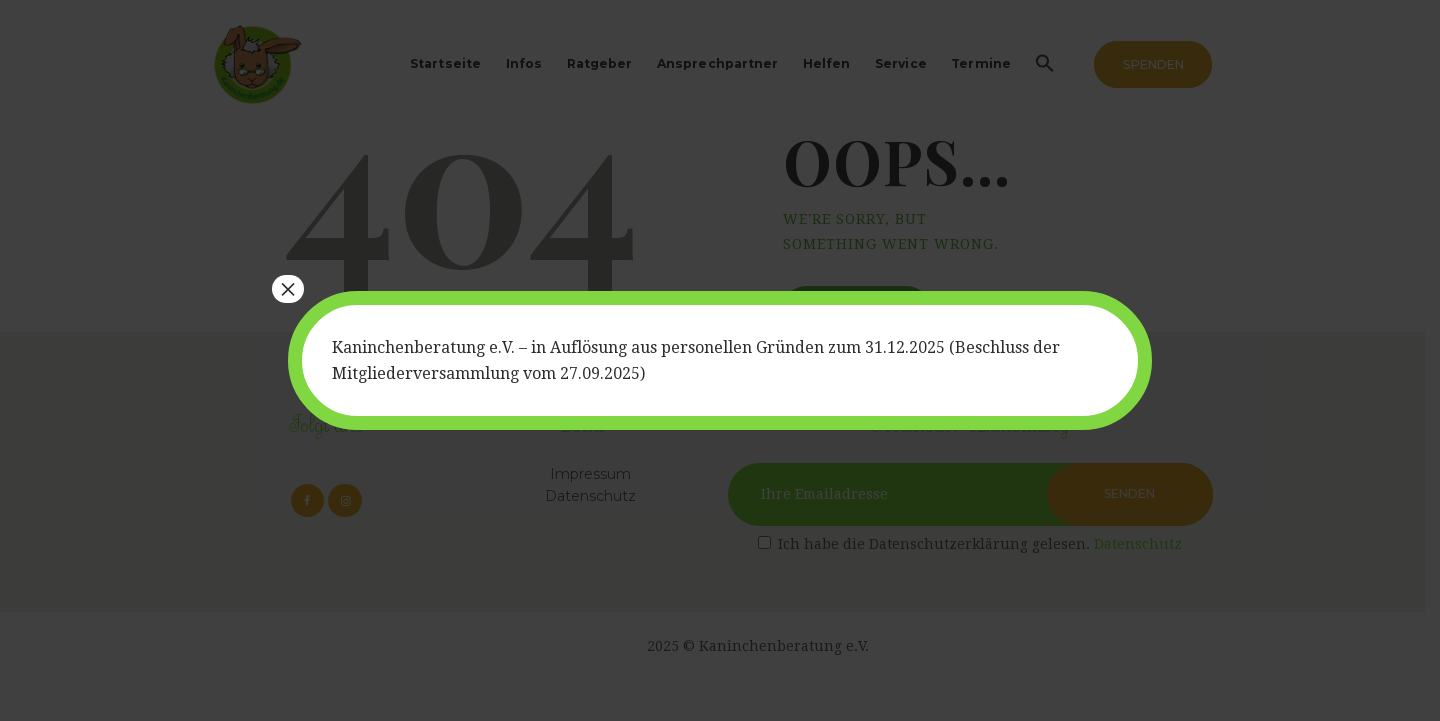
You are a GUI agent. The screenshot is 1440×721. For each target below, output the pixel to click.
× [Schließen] (288, 289)
